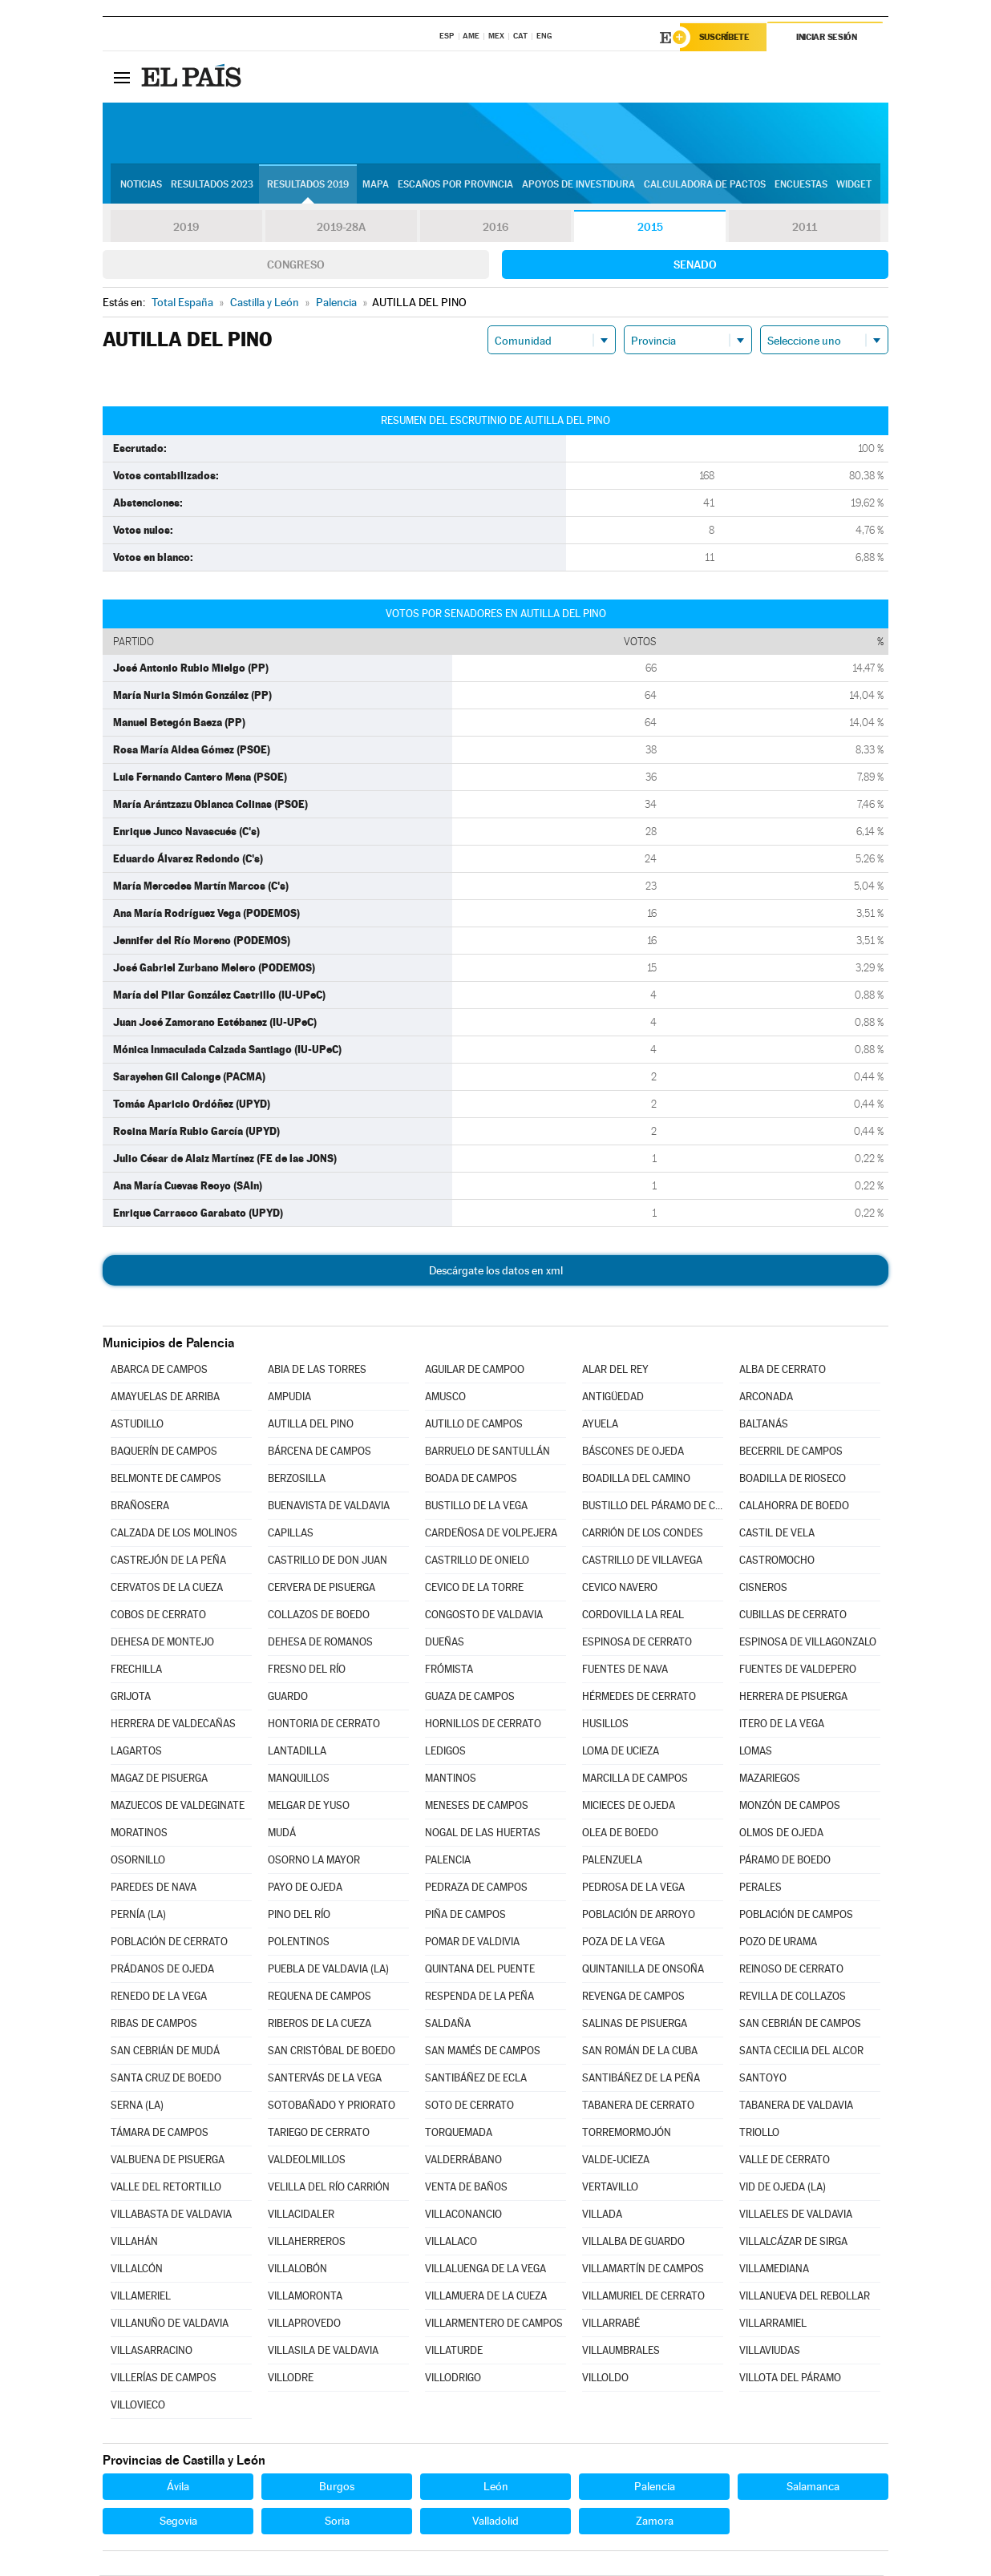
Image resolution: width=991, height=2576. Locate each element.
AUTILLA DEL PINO (311, 1425)
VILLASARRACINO (151, 2351)
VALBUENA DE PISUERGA (167, 2160)
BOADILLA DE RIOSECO (792, 1479)
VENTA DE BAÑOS (466, 2188)
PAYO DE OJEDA (305, 1888)
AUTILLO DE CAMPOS (474, 1425)
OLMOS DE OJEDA (781, 1833)
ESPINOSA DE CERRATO (637, 1643)
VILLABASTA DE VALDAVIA (171, 2215)
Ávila (178, 2487)
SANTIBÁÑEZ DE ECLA (476, 2079)
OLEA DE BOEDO (620, 1833)
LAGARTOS (136, 1752)
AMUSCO (445, 1397)
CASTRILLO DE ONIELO (477, 1561)
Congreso (296, 265)
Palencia (654, 2487)
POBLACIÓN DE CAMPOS (796, 1915)
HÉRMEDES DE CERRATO (639, 1697)
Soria (337, 2521)
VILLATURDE (454, 2351)
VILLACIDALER (301, 2215)
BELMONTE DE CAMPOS (166, 1479)
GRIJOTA (131, 1697)
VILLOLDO (605, 2378)
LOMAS (755, 1752)
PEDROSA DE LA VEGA (633, 1888)
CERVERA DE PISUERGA (321, 1588)
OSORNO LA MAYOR (314, 1861)
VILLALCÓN (137, 2269)
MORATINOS (139, 1833)
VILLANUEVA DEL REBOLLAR (804, 2297)
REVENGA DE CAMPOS (633, 1997)
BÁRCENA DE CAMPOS (319, 1452)
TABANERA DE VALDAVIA (796, 2106)
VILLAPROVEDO (304, 2324)
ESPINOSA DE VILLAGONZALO (807, 1643)
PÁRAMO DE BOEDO (785, 1861)
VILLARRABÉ (611, 2324)
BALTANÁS (763, 1425)
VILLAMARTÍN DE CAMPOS (643, 2269)
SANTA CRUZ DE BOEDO (166, 2079)
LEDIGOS (445, 1752)
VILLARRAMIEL (773, 2324)
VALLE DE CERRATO (784, 2160)
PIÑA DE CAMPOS (465, 1915)
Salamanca (813, 2487)
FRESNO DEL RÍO (307, 1670)
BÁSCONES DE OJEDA (633, 1452)
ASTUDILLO (137, 1425)
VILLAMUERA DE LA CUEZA (486, 2297)
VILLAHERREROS (307, 2242)
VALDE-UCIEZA (615, 2160)
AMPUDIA (289, 1397)
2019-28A (341, 227)
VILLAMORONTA (305, 2297)
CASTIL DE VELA (777, 1534)
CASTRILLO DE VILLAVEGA (642, 1561)
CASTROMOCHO (777, 1561)
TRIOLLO (759, 2133)
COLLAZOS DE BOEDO (319, 1615)
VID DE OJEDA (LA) (782, 2188)
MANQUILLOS (299, 1779)
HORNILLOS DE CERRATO (483, 1724)
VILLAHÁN (134, 2242)
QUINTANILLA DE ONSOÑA (643, 1970)
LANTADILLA (297, 1752)
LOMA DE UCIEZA (620, 1752)
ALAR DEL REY (615, 1370)
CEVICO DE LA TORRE (474, 1588)
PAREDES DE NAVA (153, 1888)
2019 (186, 227)
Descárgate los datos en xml (496, 1271)
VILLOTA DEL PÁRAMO (790, 2378)
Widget (854, 185)
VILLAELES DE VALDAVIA (795, 2215)
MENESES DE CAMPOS (476, 1806)
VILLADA (602, 2215)
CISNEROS (763, 1588)
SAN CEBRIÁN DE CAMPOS (800, 2024)
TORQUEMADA (458, 2133)
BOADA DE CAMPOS (471, 1479)
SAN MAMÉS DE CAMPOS (482, 2051)
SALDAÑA (448, 2024)
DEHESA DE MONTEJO (162, 1643)
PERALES (760, 1888)
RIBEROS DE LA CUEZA (319, 2024)
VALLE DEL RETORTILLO (166, 2188)
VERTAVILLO (610, 2188)
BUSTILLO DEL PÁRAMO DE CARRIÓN (652, 1506)
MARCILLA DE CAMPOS (635, 1779)
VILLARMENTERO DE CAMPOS (494, 2324)
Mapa (375, 185)
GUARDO (288, 1697)
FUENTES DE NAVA (625, 1670)
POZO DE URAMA (778, 1942)
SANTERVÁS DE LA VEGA (325, 2079)
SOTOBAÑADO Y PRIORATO (331, 2106)
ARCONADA (766, 1397)
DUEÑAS (444, 1643)
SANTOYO (763, 2079)
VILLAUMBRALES (621, 2351)
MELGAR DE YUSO (309, 1806)
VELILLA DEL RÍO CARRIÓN (329, 2188)
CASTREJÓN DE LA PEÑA (168, 1561)
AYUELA (600, 1425)
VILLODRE (290, 2378)
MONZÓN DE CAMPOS (789, 1806)
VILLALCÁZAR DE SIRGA (793, 2242)
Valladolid (495, 2521)
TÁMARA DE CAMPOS (159, 2133)
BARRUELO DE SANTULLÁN (487, 1452)
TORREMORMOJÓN (626, 2133)
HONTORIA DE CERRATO (324, 1724)
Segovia (178, 2521)
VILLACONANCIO (463, 2215)
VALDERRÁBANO (463, 2160)
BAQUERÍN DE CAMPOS (164, 1452)
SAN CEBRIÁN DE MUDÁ (165, 2051)
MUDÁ (282, 1833)
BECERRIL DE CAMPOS (791, 1452)
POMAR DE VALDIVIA (472, 1942)
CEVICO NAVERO (619, 1588)
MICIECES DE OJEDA (628, 1806)
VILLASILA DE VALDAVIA (323, 2351)
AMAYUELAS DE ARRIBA (165, 1397)
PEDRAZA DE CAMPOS (476, 1888)
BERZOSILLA (297, 1479)
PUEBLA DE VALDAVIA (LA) (328, 1970)
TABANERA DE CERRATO (638, 2106)
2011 (804, 227)
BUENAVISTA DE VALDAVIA (329, 1506)
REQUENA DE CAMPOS (319, 1997)
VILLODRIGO (453, 2378)
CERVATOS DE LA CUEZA (167, 1588)
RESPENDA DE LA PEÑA (479, 1997)
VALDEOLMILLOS (307, 2160)
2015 (650, 227)
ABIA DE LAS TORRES (317, 1370)
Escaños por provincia (455, 185)
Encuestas (801, 185)
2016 (495, 227)
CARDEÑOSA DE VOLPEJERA (491, 1534)
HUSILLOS (605, 1724)
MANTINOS (450, 1779)
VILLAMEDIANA (774, 2269)
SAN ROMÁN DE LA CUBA (640, 2051)
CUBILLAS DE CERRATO (793, 1615)
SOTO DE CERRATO (469, 2106)
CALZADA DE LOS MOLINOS (174, 1534)
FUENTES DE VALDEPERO (797, 1670)
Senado (695, 265)
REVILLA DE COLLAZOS (792, 1997)
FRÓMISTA (449, 1670)
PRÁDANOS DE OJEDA (162, 1970)
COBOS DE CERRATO (158, 1615)
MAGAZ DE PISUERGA (159, 1779)
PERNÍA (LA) (138, 1915)
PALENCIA (448, 1861)
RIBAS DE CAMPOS (154, 2024)
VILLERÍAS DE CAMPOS (163, 2378)
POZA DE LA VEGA (623, 1942)
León (495, 2487)
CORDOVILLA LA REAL (633, 1615)
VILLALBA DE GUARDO (633, 2242)
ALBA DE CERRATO (782, 1370)
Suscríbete (725, 37)
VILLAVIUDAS (769, 2351)
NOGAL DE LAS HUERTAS (482, 1833)
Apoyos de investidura (578, 185)
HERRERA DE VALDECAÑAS (173, 1724)
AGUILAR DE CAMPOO (474, 1370)
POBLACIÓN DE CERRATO (169, 1942)
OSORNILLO (138, 1861)
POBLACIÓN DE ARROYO (638, 1915)
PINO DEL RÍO (299, 1915)
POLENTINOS (299, 1942)
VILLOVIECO (138, 2406)
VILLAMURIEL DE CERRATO (643, 2297)
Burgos (336, 2487)
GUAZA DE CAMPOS (470, 1697)
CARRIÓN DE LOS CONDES (642, 1534)
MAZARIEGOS (769, 1779)
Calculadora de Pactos (705, 185)
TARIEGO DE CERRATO (319, 2133)
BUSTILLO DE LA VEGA (476, 1506)
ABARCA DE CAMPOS (159, 1370)
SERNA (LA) (137, 2106)
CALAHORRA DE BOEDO (794, 1506)
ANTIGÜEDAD (613, 1397)
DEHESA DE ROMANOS (320, 1643)
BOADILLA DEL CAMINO (636, 1479)
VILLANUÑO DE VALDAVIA (170, 2324)
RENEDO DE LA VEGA (159, 1997)
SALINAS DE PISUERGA (634, 2024)
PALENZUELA (612, 1861)
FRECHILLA (136, 1670)
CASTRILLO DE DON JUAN (327, 1561)
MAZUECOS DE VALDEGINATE (178, 1806)
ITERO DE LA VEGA (781, 1724)
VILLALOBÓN (297, 2269)
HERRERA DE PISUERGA (793, 1697)
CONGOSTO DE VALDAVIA (484, 1615)
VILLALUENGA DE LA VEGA (485, 2269)
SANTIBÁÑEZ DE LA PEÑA (641, 2079)
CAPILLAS (290, 1534)
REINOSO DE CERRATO (791, 1970)
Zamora (654, 2521)
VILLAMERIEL (141, 2297)
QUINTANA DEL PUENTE (480, 1970)
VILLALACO (451, 2242)
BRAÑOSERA (140, 1506)
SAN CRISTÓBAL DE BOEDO (331, 2051)
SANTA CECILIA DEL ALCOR (801, 2051)
